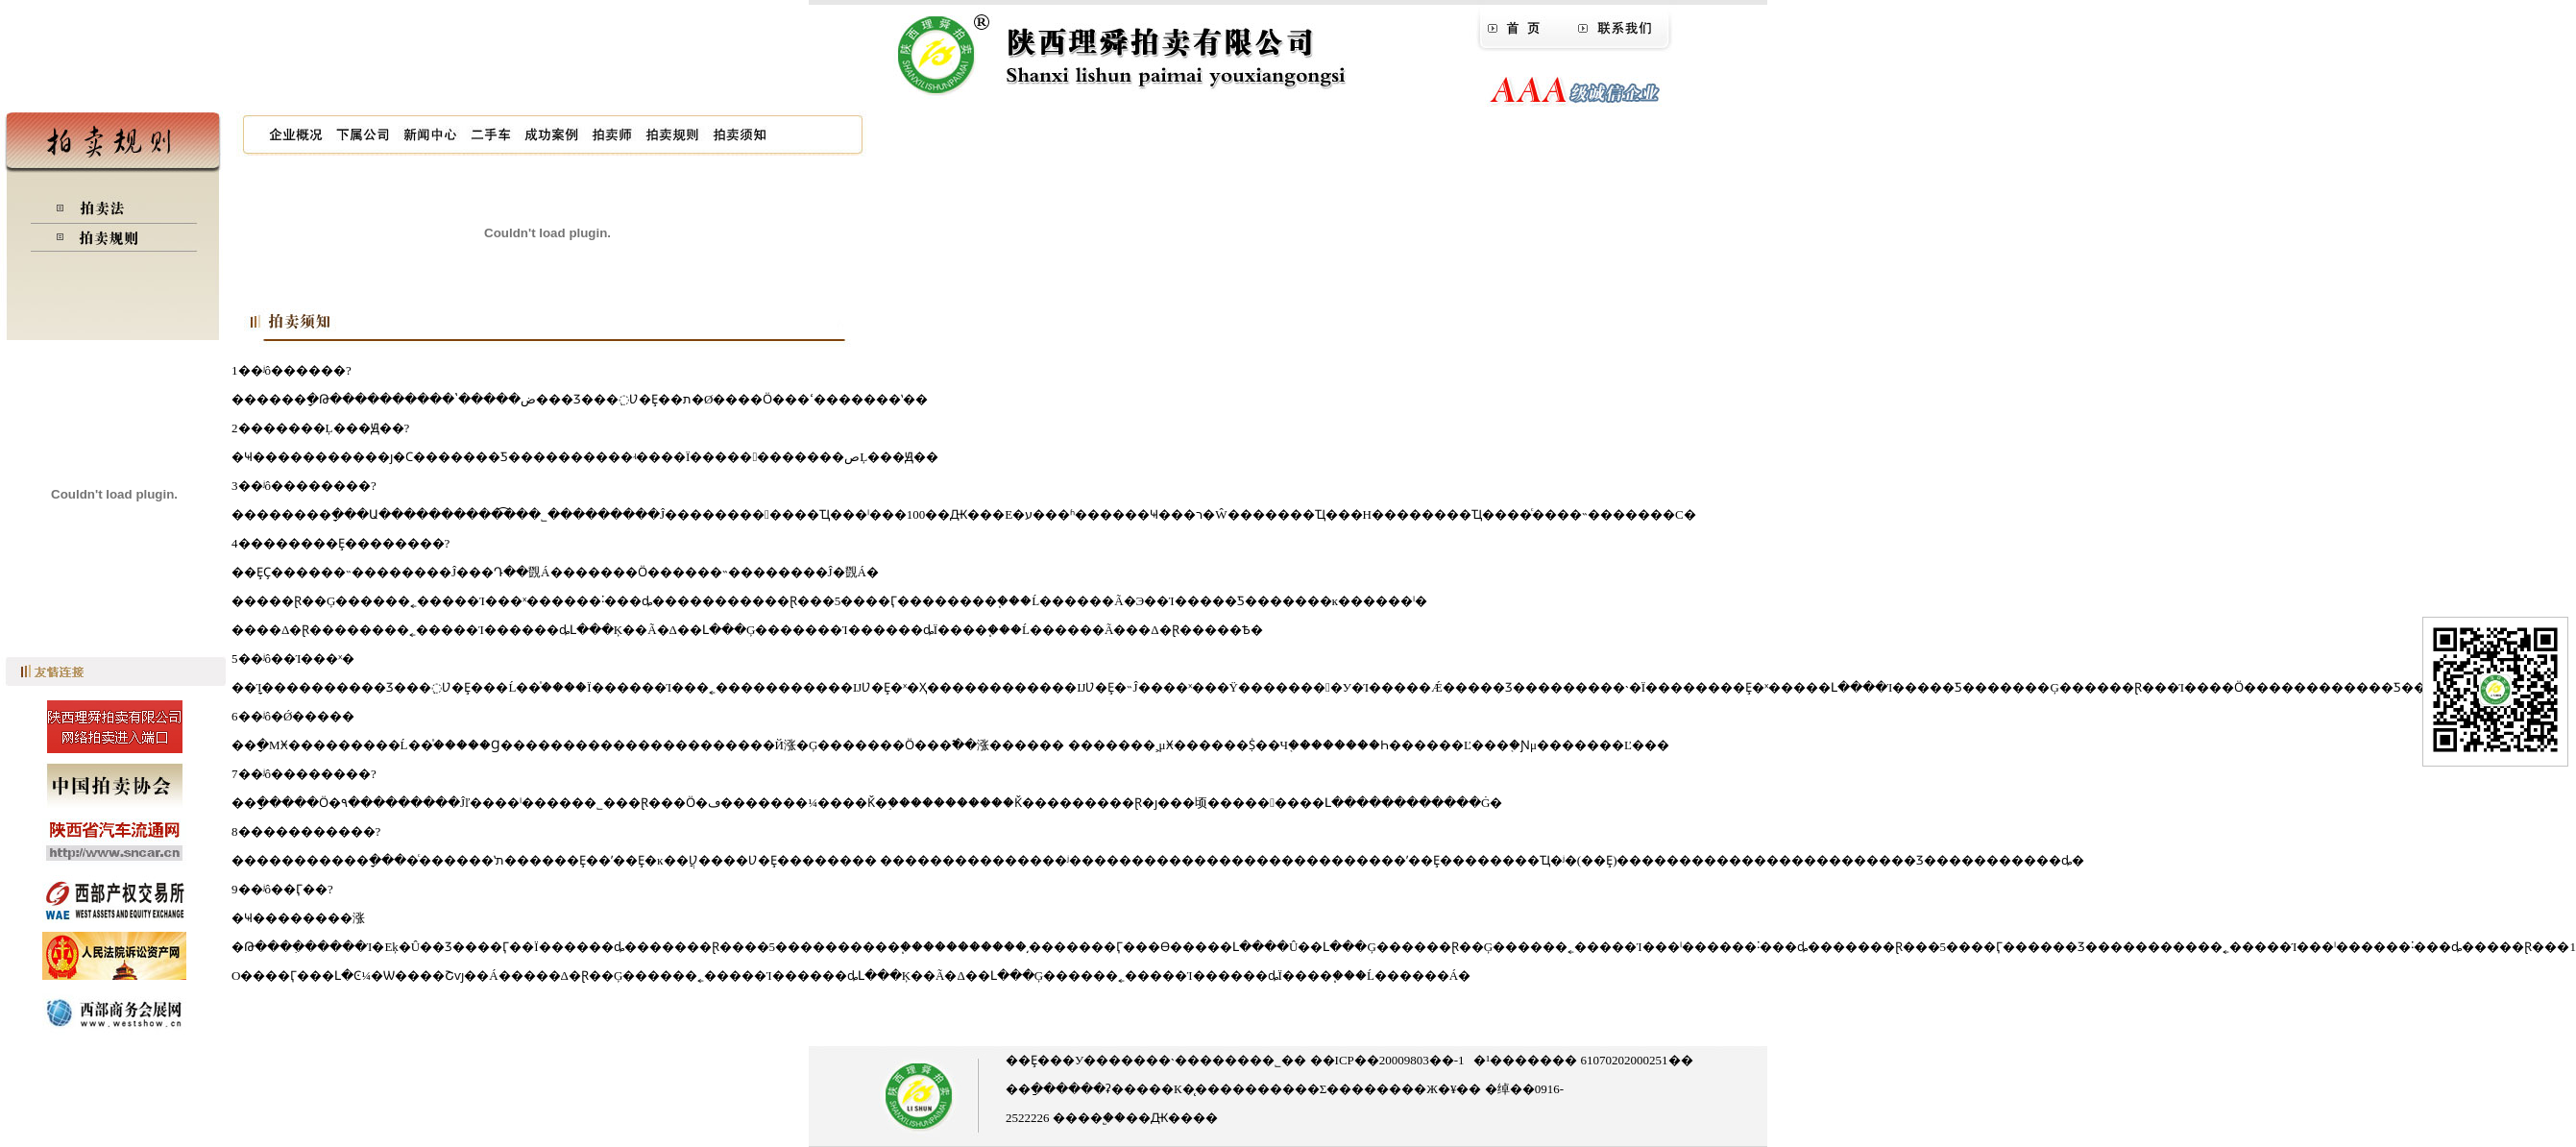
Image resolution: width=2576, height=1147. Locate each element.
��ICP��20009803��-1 (1385, 1060)
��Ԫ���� (1172, 1117)
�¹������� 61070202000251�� (1582, 1060)
